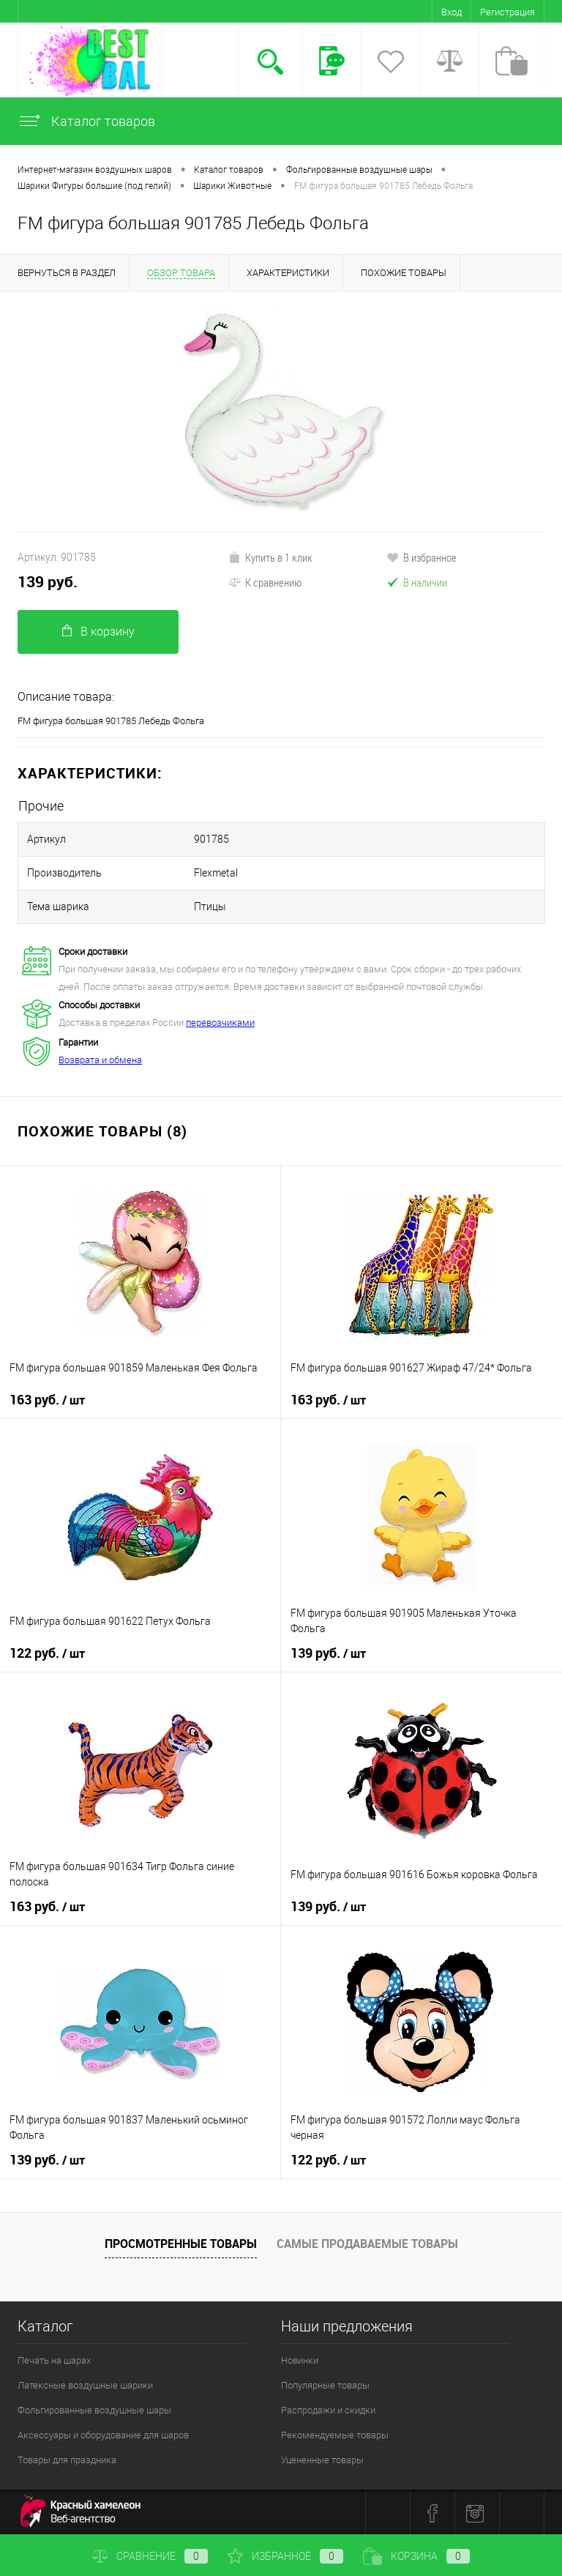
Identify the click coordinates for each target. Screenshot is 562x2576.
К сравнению (264, 582)
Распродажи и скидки (328, 2410)
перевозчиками (220, 1022)
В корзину (98, 632)
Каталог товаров (86, 121)
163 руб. (47, 1400)
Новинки (299, 2360)
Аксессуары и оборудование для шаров (103, 2435)
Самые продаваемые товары (367, 2244)
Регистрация (507, 12)
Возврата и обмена (100, 1059)
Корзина (416, 2556)
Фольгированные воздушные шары (94, 2410)
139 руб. (48, 581)
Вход (451, 12)
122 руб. (47, 1653)
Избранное (285, 2556)
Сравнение (150, 2556)
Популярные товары (325, 2385)
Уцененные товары (322, 2459)
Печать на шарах (54, 2360)
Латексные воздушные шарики (85, 2385)
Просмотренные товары (181, 2244)
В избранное (421, 557)
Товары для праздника (67, 2459)
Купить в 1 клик (270, 557)
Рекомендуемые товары (335, 2435)
